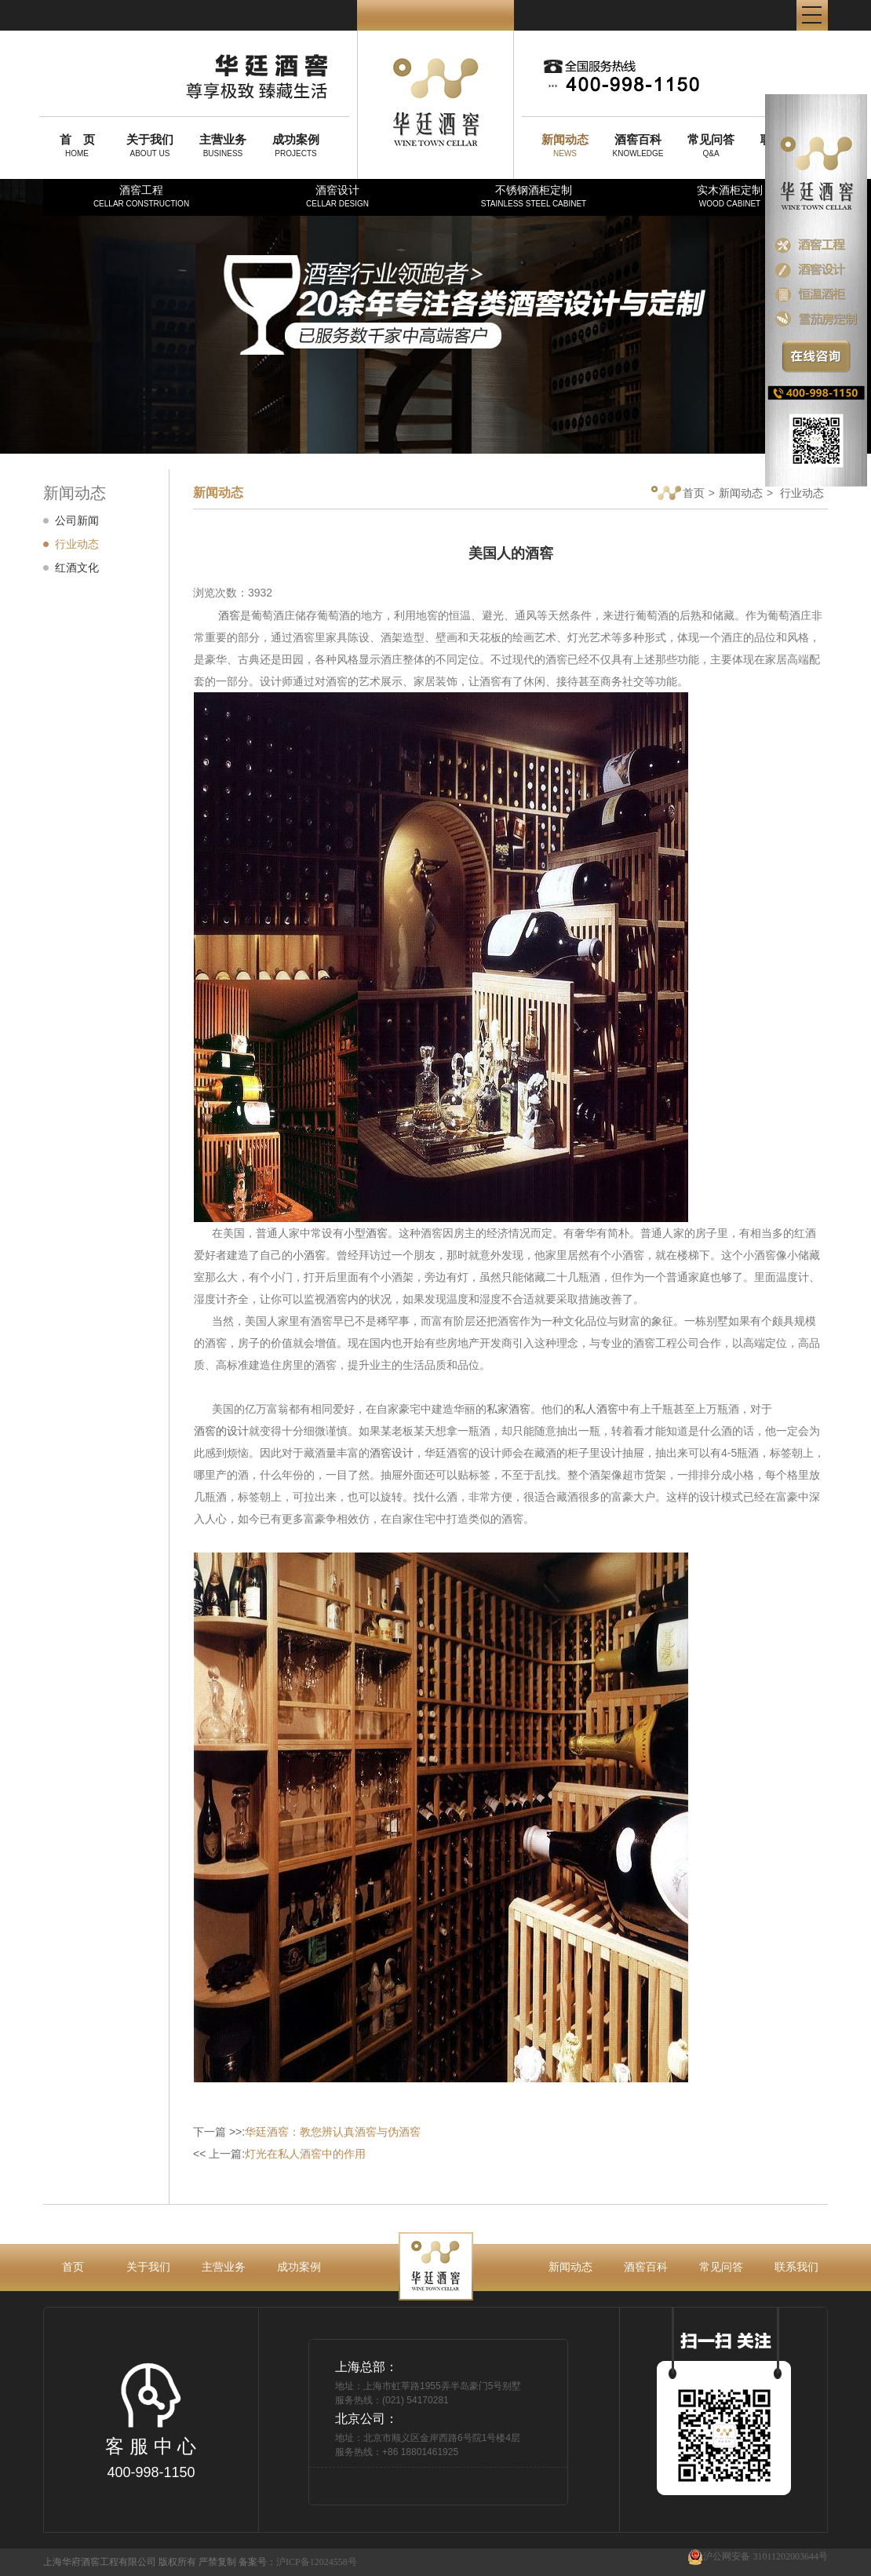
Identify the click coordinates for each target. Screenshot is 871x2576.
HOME (77, 145)
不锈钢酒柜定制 (533, 196)
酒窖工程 (141, 196)
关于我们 (148, 2266)
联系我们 (796, 2266)
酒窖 (229, 615)
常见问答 (721, 2266)
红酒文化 (77, 567)
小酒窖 (309, 1255)
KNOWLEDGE (638, 145)
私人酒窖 (596, 1409)
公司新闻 (77, 520)
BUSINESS (223, 145)
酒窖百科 (646, 2266)
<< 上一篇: (279, 2153)
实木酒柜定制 (730, 196)
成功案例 (299, 2266)
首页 (678, 494)
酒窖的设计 (221, 1431)
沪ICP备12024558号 (316, 2561)
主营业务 (224, 2266)
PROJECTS (296, 145)
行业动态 (77, 544)
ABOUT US (150, 145)
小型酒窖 (366, 1233)
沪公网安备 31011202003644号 (757, 2556)
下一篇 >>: (307, 2131)
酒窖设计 (337, 196)
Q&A (711, 145)
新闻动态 (741, 493)
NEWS (565, 145)
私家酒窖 (508, 1409)
